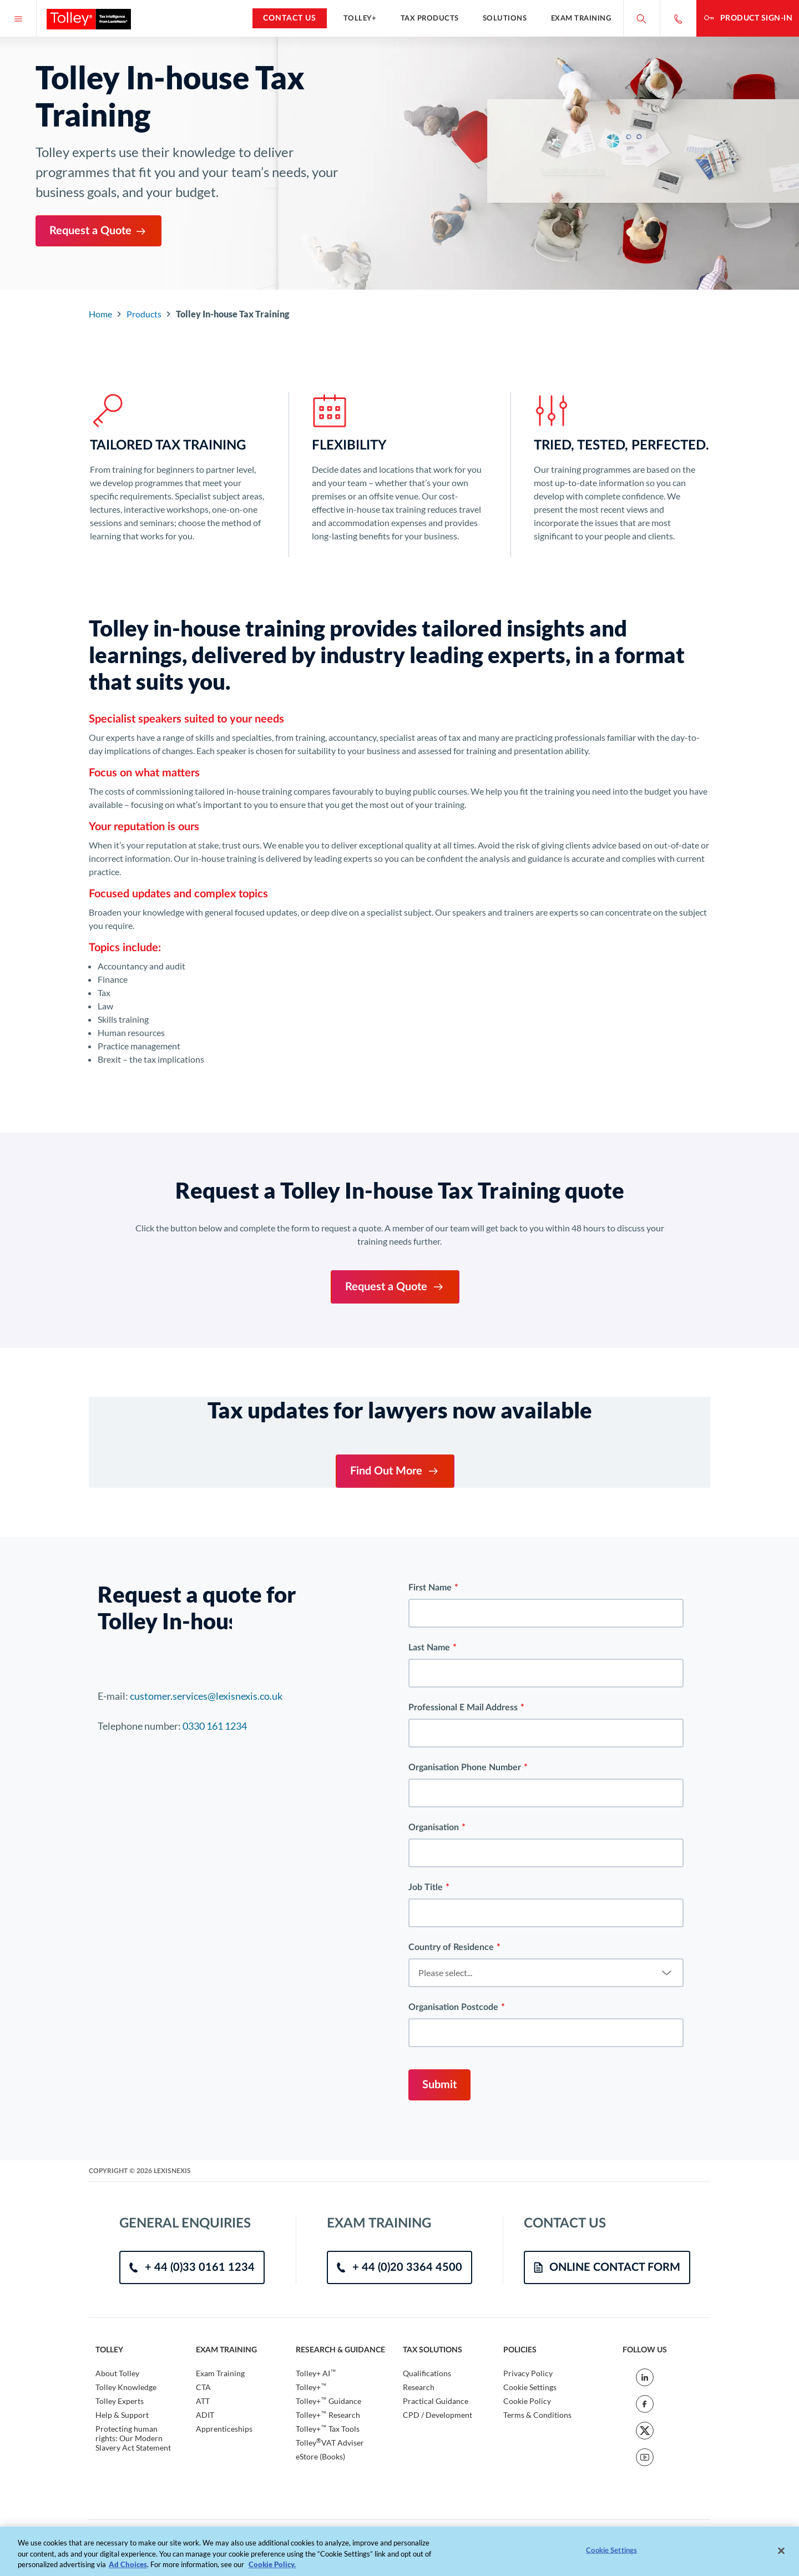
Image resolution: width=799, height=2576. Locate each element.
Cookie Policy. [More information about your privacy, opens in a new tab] (272, 2571)
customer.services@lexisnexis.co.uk (206, 1974)
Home (100, 314)
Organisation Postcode (453, 2285)
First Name (430, 1866)
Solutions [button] (505, 18)
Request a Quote (98, 231)
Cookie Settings (611, 2556)
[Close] (781, 2557)
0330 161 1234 (215, 2004)
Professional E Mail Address (463, 1986)
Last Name (429, 1926)
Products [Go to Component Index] (144, 314)
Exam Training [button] (581, 18)
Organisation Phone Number (464, 2046)
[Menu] (18, 18)
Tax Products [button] (430, 18)
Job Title (425, 2165)
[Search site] (641, 18)
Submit (439, 2363)
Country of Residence (451, 2225)
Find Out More (395, 1471)
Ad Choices (128, 2571)
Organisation (433, 2106)
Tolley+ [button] (360, 18)
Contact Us (289, 18)
